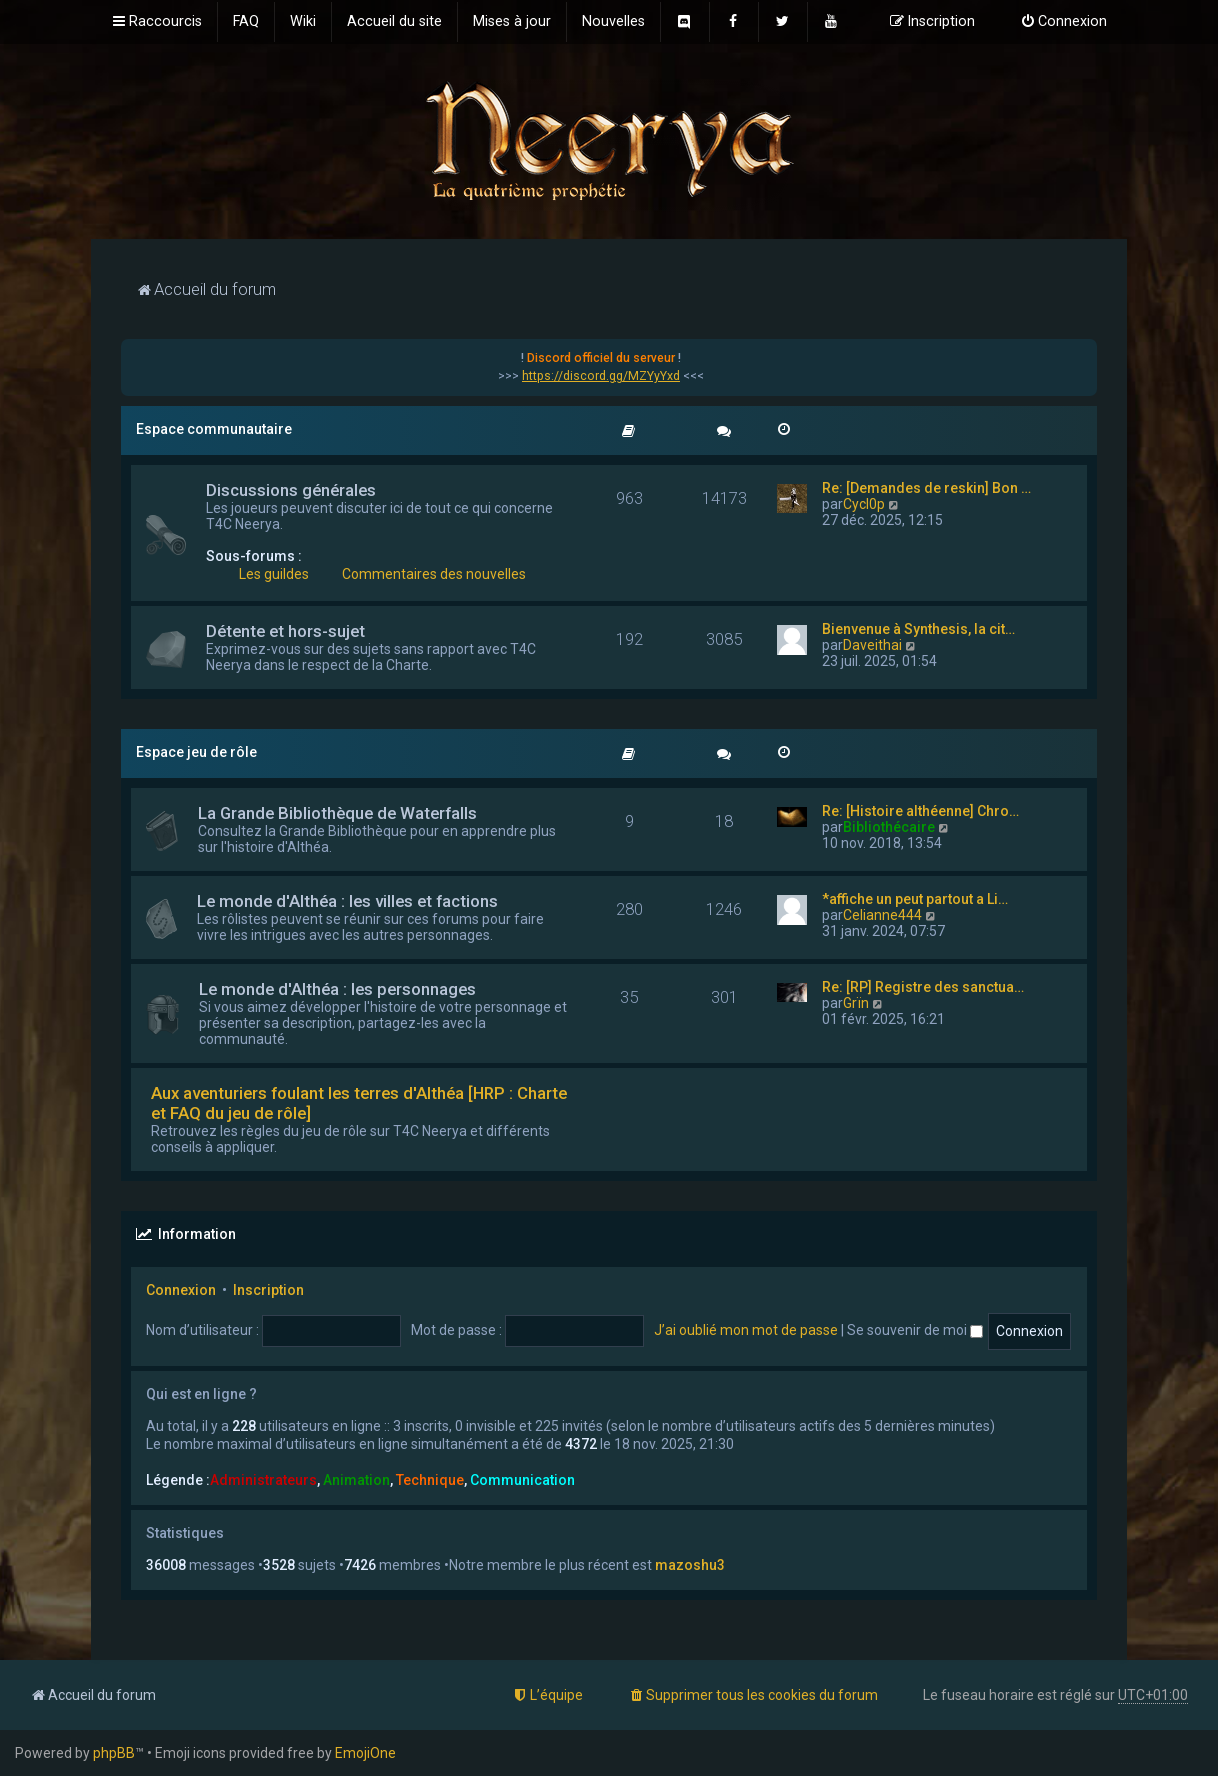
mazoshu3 (690, 1565)
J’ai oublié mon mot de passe (746, 1330)
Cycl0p (864, 504)
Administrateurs (263, 1480)
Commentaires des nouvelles (434, 574)
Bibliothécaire (889, 827)
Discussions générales (291, 490)
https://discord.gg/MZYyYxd (601, 376)
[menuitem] (246, 22)
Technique (430, 1480)
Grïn (856, 1003)
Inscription (268, 1290)
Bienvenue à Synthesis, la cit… (918, 629)
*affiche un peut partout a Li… (915, 899)
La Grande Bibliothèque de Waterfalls (337, 813)
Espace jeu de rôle (196, 752)
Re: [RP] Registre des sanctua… (923, 987)
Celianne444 (882, 915)
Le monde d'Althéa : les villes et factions (347, 901)
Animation (356, 1480)
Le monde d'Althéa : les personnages (337, 989)
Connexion (181, 1290)
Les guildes (274, 574)
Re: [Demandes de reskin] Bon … (926, 488)
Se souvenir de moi (915, 1330)
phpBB (114, 1753)
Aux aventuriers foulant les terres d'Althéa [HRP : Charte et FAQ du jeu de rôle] (359, 1103)
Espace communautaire (214, 429)
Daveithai (872, 645)
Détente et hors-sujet (285, 631)
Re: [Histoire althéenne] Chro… (920, 811)
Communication (522, 1480)
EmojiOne (365, 1753)
